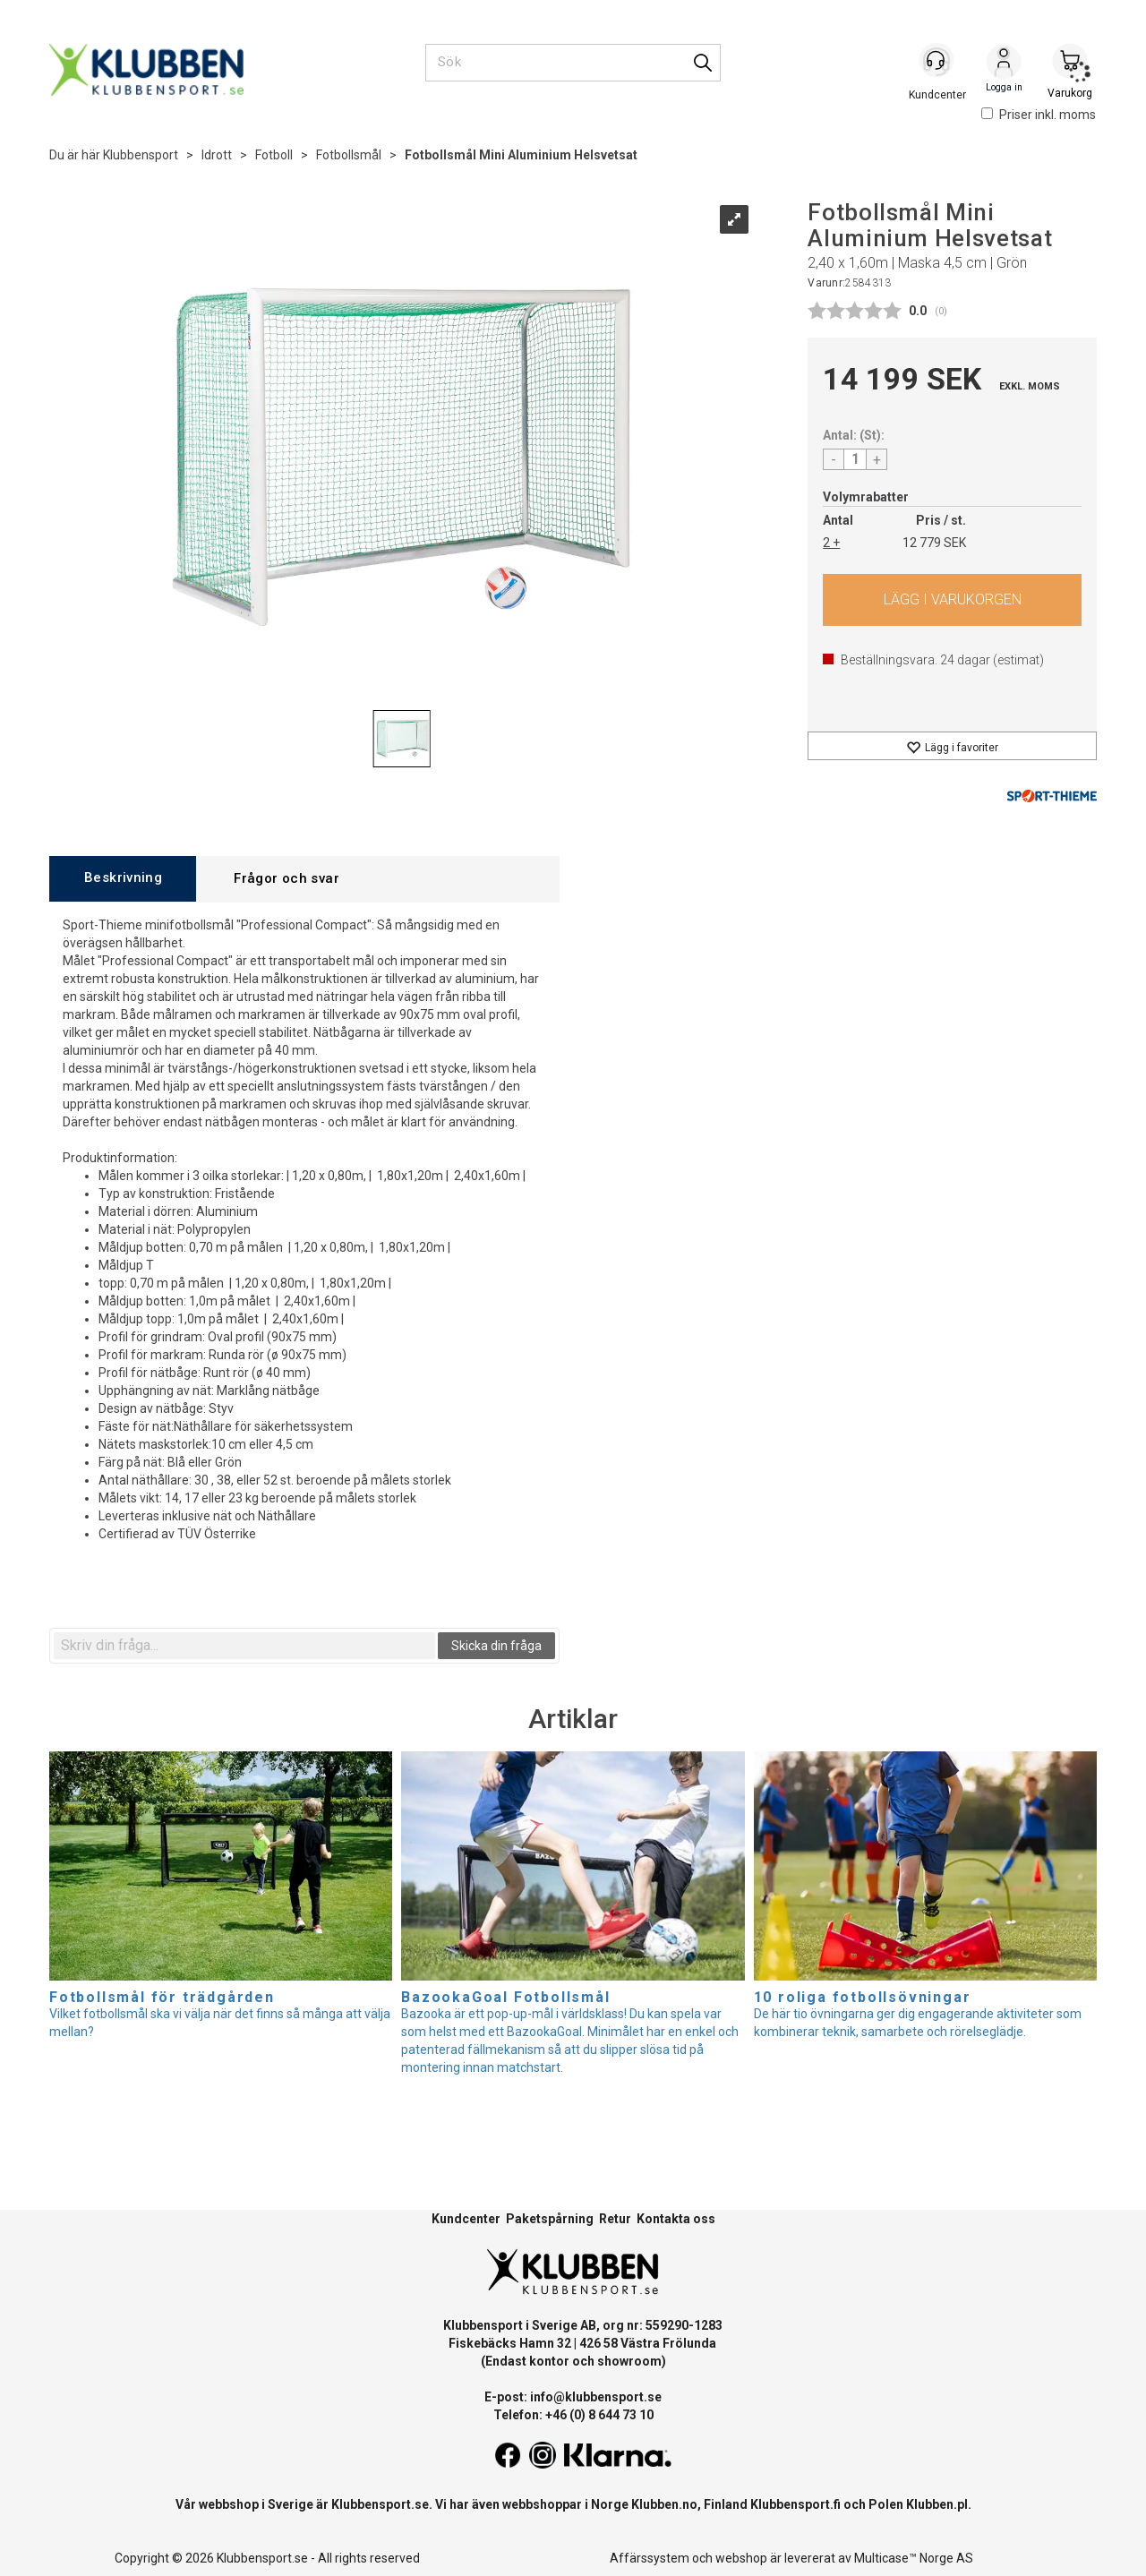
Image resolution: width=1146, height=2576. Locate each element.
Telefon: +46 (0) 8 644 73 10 (573, 2415)
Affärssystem (649, 2558)
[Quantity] (855, 459)
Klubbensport (140, 155)
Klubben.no (664, 2504)
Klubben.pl (937, 2504)
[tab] (122, 879)
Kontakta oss (676, 2219)
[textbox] (244, 1645)
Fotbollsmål (348, 155)
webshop (741, 2558)
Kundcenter (466, 2219)
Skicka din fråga (496, 1646)
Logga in (1003, 63)
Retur (615, 2219)
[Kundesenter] (937, 61)
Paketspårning (550, 2219)
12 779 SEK (934, 542)
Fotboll (274, 155)
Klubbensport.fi (795, 2504)
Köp (952, 600)
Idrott (216, 155)
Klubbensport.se (380, 2504)
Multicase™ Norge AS (913, 2558)
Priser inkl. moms (1038, 114)
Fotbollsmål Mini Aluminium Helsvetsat (521, 155)
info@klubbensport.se (596, 2397)
